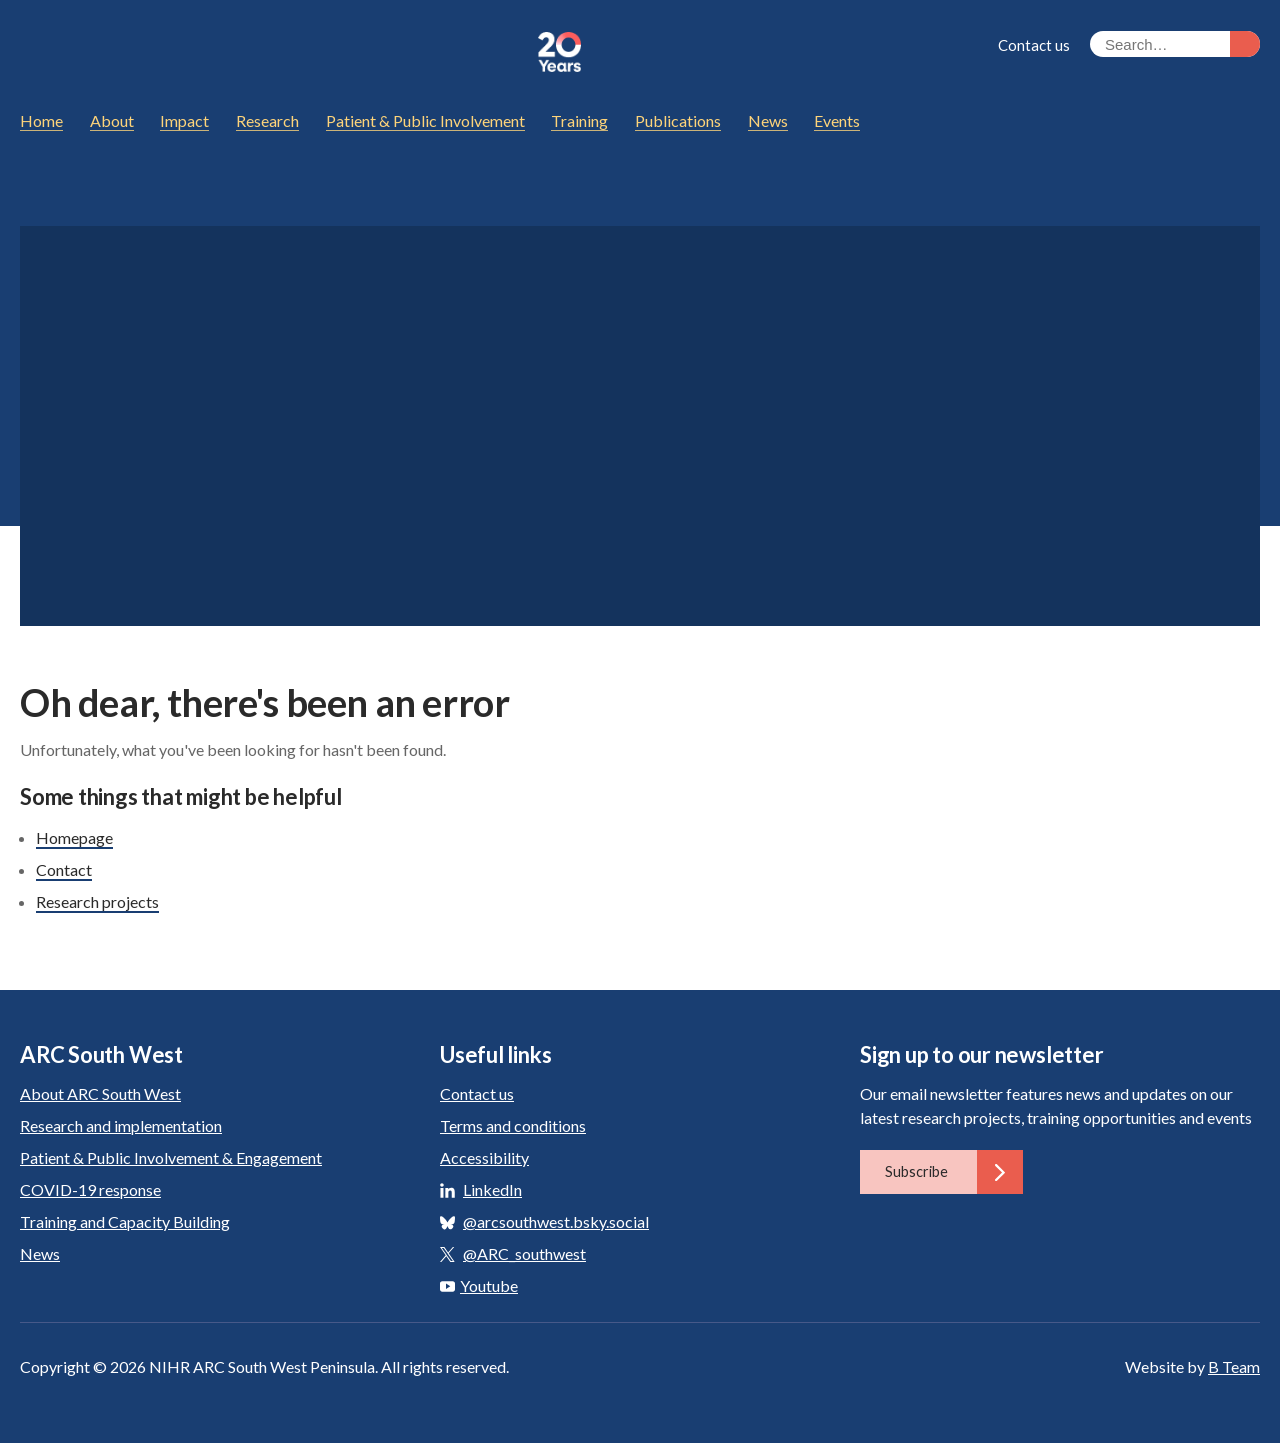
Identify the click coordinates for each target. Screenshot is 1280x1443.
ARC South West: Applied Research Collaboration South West (269, 52)
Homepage (74, 837)
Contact (64, 869)
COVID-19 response (90, 1189)
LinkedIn (492, 1189)
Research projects (97, 901)
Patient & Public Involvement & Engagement (171, 1157)
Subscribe (954, 1172)
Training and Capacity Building (125, 1221)
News (40, 1253)
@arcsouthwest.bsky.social (556, 1221)
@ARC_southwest (524, 1253)
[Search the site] (1175, 44)
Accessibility (484, 1157)
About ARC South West (100, 1093)
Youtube (479, 1285)
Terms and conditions (513, 1125)
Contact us (1034, 45)
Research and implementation (121, 1125)
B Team (1234, 1366)
